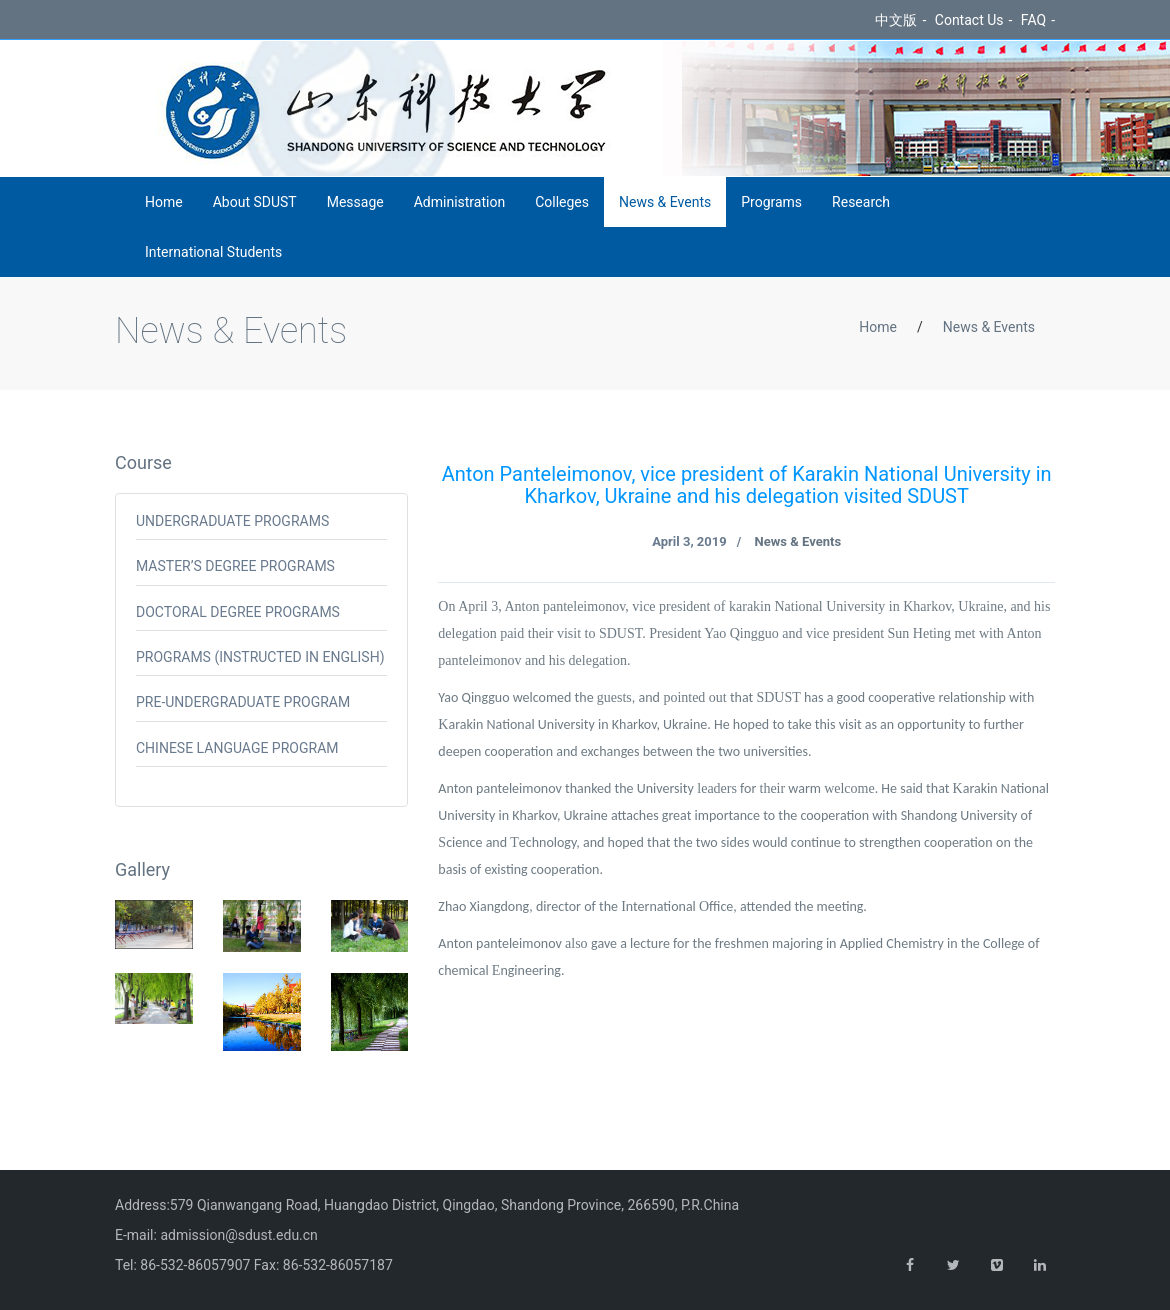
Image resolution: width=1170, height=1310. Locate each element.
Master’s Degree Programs (235, 566)
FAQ (1033, 20)
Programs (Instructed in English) (260, 657)
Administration (459, 202)
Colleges (562, 202)
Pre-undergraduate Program (243, 702)
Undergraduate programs (232, 521)
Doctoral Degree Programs (238, 612)
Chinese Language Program (237, 748)
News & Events (665, 202)
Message (355, 202)
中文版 (896, 20)
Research (861, 202)
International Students (213, 252)
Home (164, 202)
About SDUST (255, 202)
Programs (771, 202)
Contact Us (969, 20)
